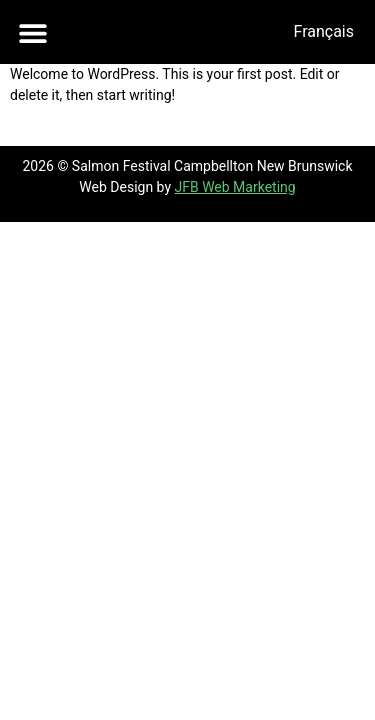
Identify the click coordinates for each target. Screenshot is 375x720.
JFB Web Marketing (234, 187)
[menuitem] (323, 32)
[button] (32, 32)
